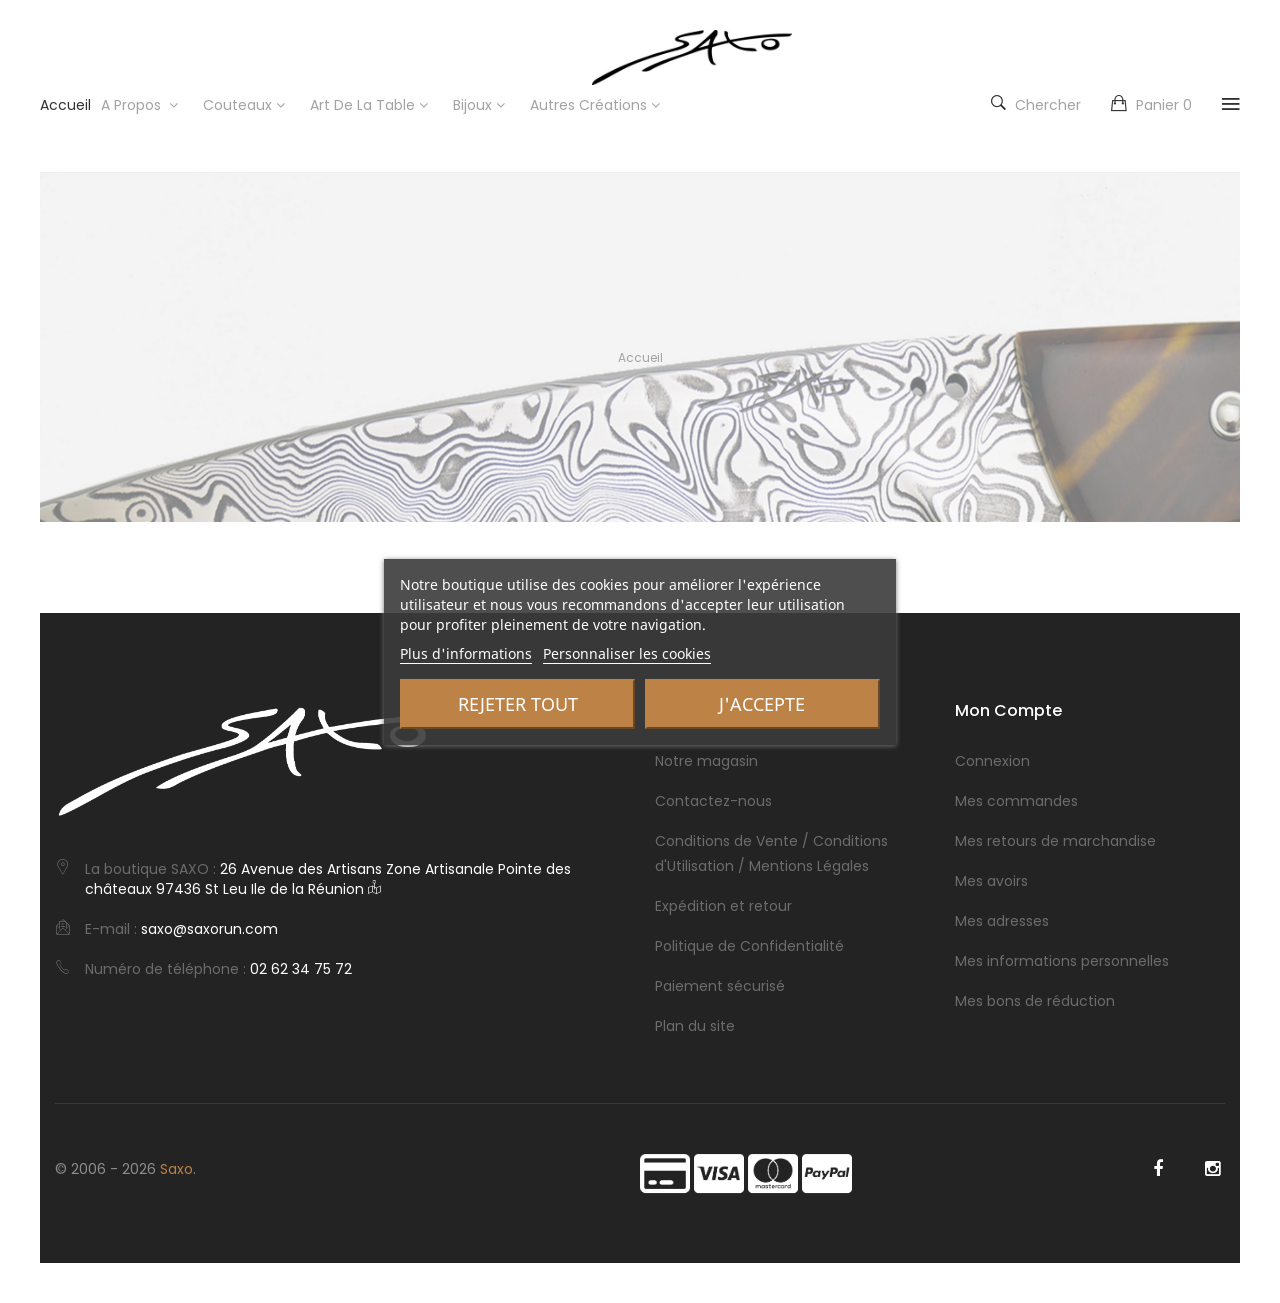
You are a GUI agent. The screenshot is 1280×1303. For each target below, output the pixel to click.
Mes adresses (1002, 921)
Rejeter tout (518, 704)
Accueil (640, 357)
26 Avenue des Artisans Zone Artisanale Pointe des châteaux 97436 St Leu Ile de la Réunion (328, 879)
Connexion (992, 761)
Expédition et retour (723, 906)
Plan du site (695, 1026)
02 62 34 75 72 (301, 969)
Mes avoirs (991, 881)
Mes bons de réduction (1035, 1001)
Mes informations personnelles (1062, 961)
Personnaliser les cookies (627, 653)
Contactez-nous (713, 801)
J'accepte (762, 704)
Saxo (176, 1169)
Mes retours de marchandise (1055, 841)
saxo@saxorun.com (209, 929)
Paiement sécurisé (720, 986)
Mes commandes (1016, 801)
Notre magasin (706, 761)
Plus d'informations (466, 653)
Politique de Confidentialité (749, 946)
